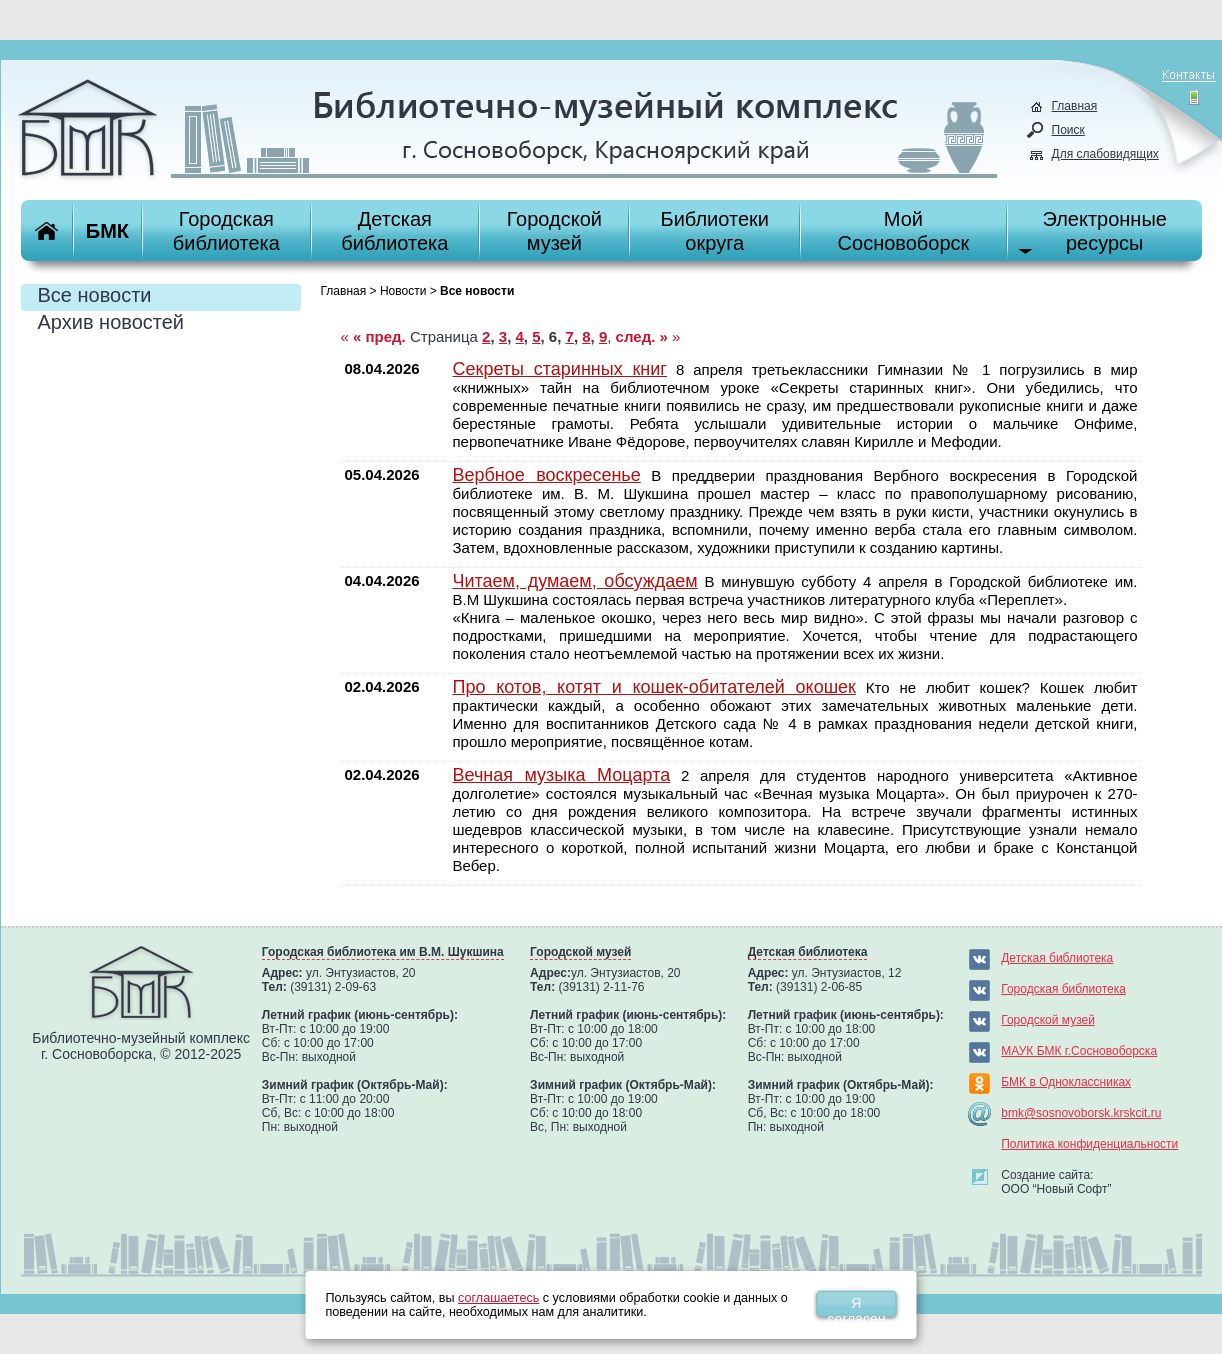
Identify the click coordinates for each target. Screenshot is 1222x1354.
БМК (107, 231)
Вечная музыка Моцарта (562, 775)
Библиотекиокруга (715, 231)
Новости (403, 291)
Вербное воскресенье (547, 475)
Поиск (1068, 130)
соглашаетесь (498, 1298)
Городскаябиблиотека (226, 231)
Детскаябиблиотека (394, 231)
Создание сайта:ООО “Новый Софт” (1056, 1182)
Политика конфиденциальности (1089, 1144)
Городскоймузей (554, 231)
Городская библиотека (1063, 989)
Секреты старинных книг (560, 369)
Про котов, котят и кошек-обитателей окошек (655, 687)
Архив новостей (111, 322)
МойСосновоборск (904, 231)
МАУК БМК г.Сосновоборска (1079, 1051)
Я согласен (856, 1306)
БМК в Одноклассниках (1066, 1082)
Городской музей (1048, 1020)
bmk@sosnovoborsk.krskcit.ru (1081, 1113)
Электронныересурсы (1104, 231)
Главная (1075, 106)
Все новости (95, 295)
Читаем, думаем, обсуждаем (575, 581)
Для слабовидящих (1105, 154)
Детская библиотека (1057, 958)
